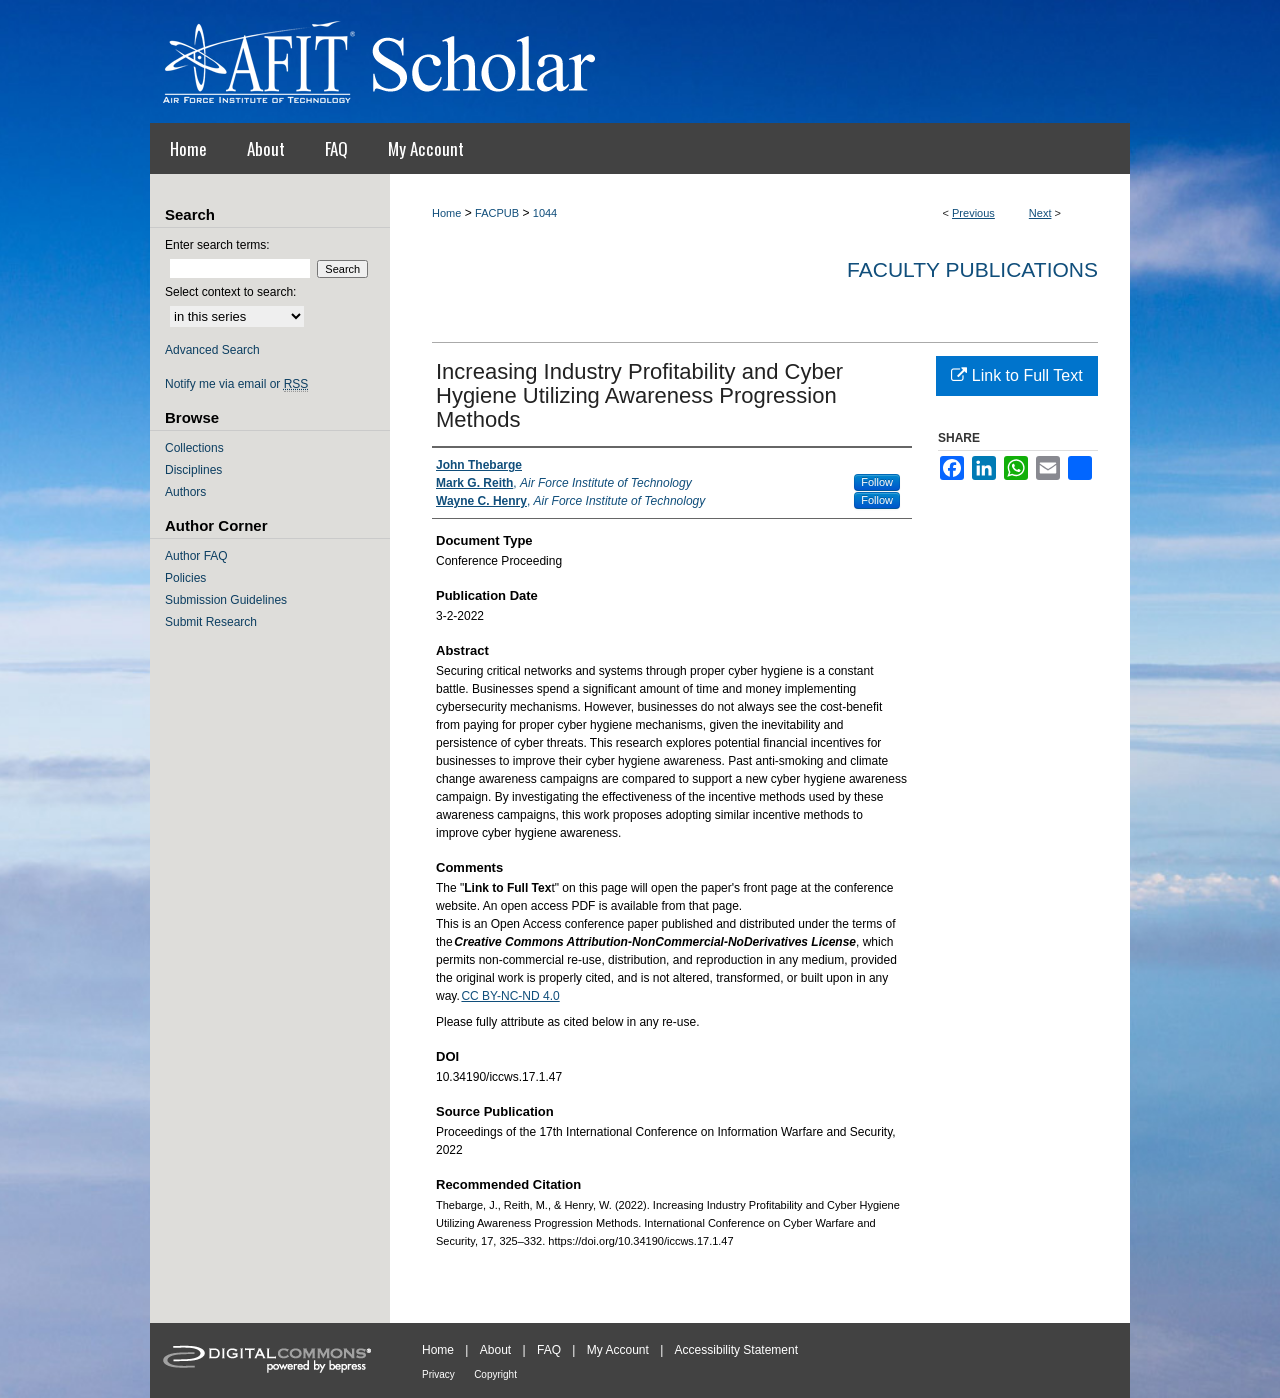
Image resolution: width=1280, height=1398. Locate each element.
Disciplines (193, 470)
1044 (545, 213)
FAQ (549, 1350)
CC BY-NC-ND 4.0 (510, 996)
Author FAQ (196, 556)
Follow (877, 482)
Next (1040, 213)
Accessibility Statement (736, 1350)
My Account (618, 1350)
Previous (973, 213)
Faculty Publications (972, 269)
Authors (185, 492)
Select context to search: (230, 292)
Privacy (438, 1374)
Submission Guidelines (226, 600)
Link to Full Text (1016, 375)
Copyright (495, 1374)
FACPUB (497, 213)
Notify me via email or (236, 384)
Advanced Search (212, 350)
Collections (194, 448)
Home (446, 213)
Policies (185, 578)
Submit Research (211, 622)
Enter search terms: (217, 245)
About (495, 1350)
